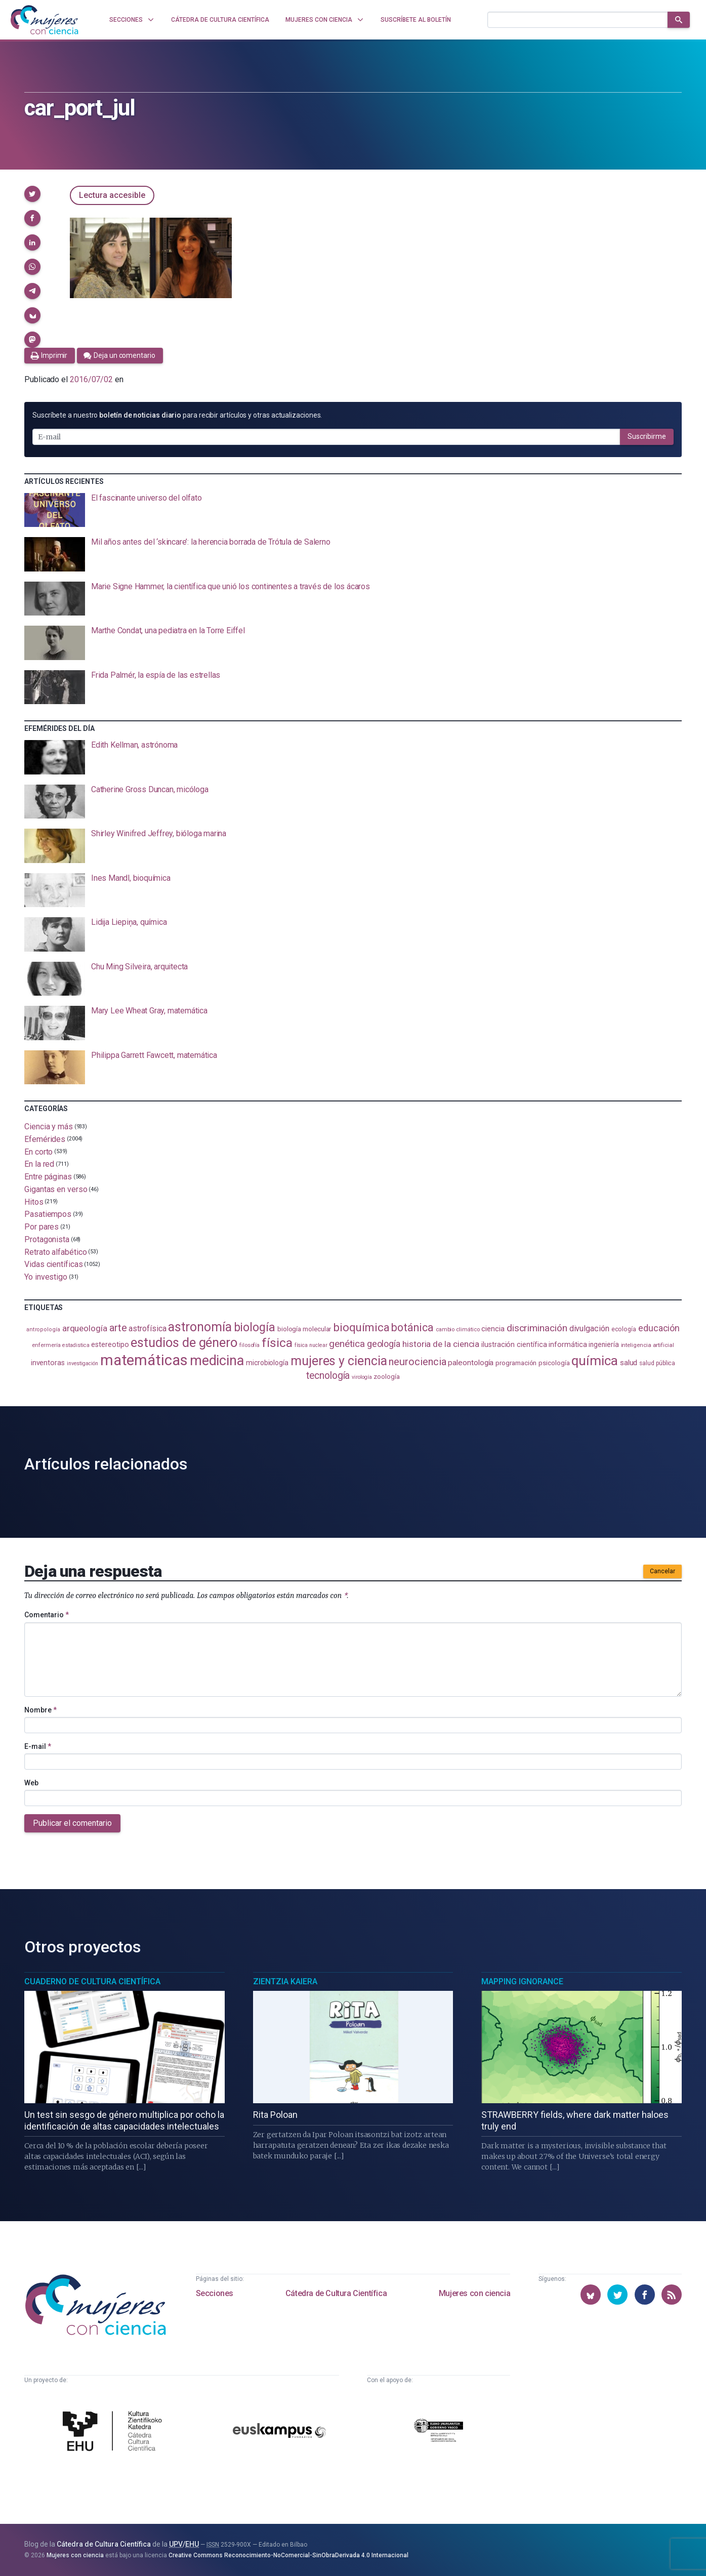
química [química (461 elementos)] (594, 1360)
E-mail (37, 1746)
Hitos (34, 1201)
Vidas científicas (53, 1264)
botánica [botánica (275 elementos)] (412, 1327)
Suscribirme (647, 436)
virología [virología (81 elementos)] (361, 1377)
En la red (39, 1164)
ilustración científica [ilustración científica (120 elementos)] (514, 1344)
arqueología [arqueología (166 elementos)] (84, 1328)
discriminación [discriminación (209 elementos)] (537, 1328)
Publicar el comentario (72, 1823)
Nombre (40, 1710)
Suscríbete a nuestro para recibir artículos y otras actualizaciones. (177, 415)
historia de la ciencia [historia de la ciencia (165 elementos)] (440, 1344)
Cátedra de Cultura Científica (336, 2293)
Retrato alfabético (55, 1251)
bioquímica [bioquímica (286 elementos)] (361, 1327)
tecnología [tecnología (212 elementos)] (328, 1375)
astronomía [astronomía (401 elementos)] (199, 1327)
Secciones (214, 2293)
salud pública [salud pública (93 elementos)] (657, 1363)
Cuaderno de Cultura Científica (92, 1981)
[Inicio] (44, 19)
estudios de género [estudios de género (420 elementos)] (184, 1342)
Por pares (41, 1227)
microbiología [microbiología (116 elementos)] (267, 1363)
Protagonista (46, 1239)
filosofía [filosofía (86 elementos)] (249, 1345)
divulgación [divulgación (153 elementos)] (589, 1328)
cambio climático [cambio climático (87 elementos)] (458, 1329)
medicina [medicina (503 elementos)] (217, 1361)
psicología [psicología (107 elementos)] (553, 1363)
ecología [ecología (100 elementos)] (623, 1329)
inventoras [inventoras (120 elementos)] (48, 1363)
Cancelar (662, 1571)
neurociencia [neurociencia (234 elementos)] (417, 1362)
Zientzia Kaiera (285, 1981)
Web (31, 1783)
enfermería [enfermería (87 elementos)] (46, 1345)
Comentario (46, 1615)
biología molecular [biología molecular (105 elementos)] (304, 1329)
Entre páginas (48, 1176)
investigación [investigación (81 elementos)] (82, 1363)
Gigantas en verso (56, 1189)
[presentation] (353, 510)
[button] (32, 194)
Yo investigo (45, 1277)
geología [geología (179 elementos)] (383, 1343)
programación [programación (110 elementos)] (515, 1363)
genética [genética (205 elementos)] (346, 1344)
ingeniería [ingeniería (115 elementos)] (603, 1344)
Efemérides (44, 1139)
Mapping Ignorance (522, 1981)
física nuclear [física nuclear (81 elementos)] (311, 1345)
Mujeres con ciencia (474, 2293)
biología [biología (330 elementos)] (254, 1327)
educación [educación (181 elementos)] (659, 1328)
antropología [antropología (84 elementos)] (43, 1329)
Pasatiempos (47, 1214)
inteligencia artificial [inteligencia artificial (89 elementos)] (647, 1344)
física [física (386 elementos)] (277, 1342)
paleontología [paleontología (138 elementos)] (470, 1362)
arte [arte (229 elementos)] (118, 1328)
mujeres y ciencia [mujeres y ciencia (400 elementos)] (338, 1361)
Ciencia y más (48, 1126)
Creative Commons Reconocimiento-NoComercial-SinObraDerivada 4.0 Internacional (288, 2555)
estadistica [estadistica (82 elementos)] (75, 1345)
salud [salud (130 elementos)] (629, 1362)
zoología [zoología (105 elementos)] (386, 1376)
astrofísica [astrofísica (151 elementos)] (147, 1328)
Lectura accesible (112, 195)
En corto (38, 1151)
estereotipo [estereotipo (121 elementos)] (110, 1344)
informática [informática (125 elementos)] (568, 1344)
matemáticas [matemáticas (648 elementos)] (144, 1360)
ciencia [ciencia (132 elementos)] (492, 1328)
